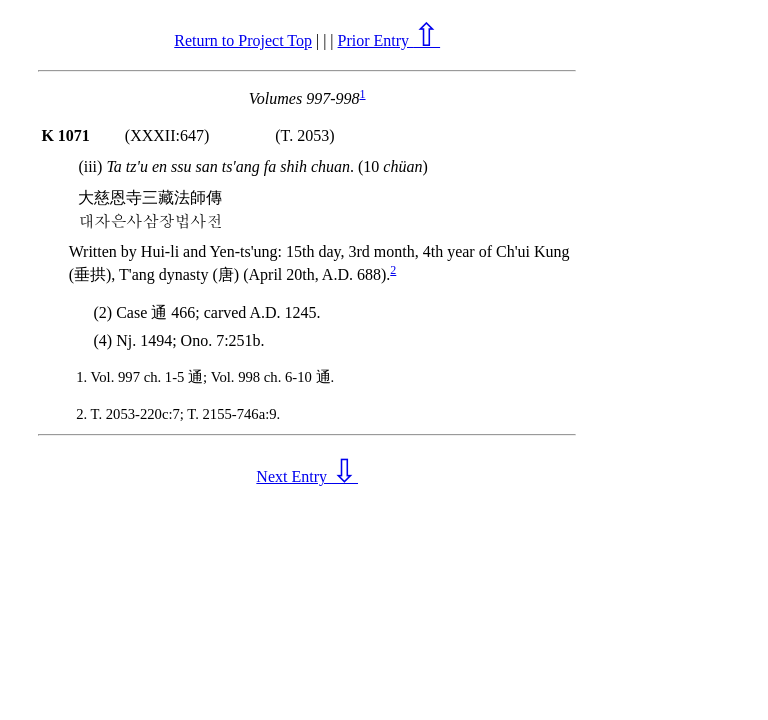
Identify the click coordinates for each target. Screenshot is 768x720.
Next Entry (307, 476)
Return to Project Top (243, 40)
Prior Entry (389, 40)
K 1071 (65, 135)
